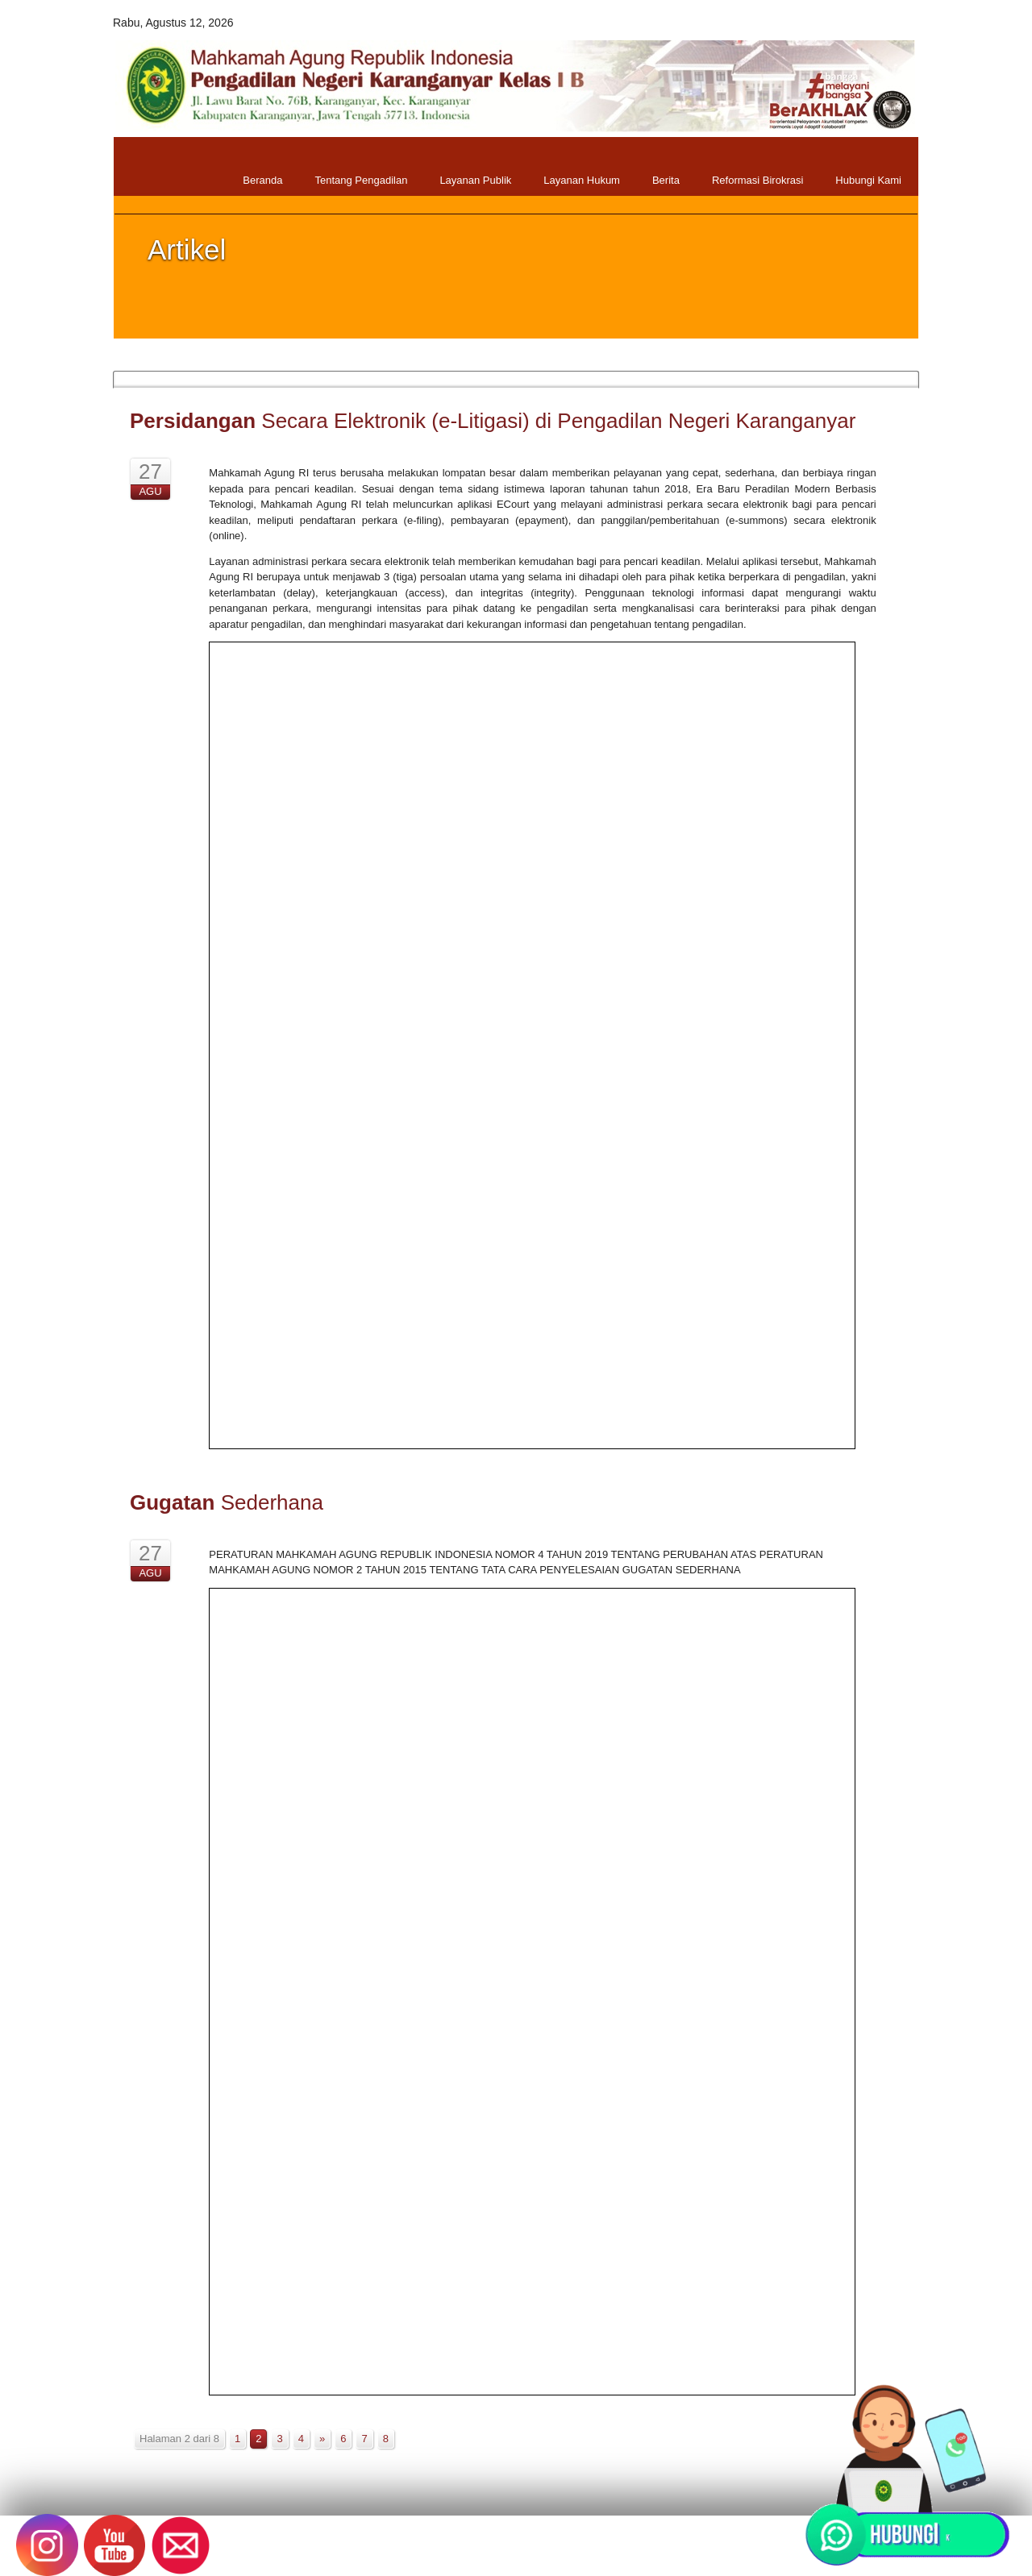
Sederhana (226, 1502)
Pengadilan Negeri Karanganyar (389, 2551)
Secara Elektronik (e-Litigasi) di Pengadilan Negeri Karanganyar (492, 421)
